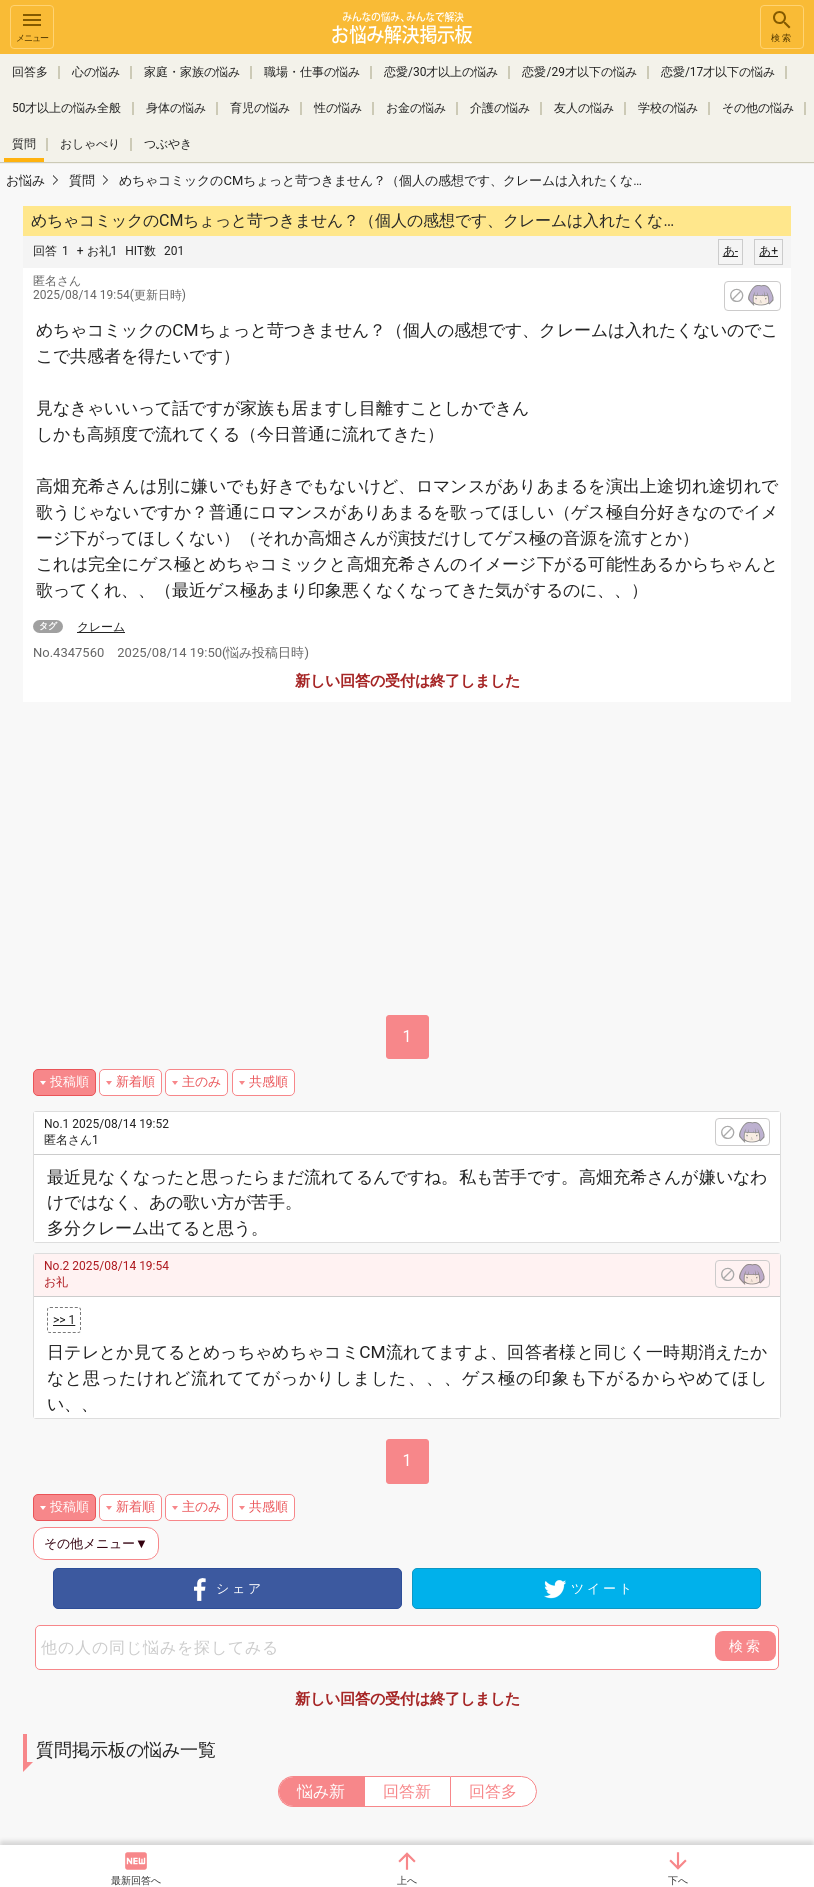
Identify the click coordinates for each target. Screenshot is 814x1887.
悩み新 (321, 1791)
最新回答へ (136, 1880)
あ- (730, 251)
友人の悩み (584, 108)
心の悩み (96, 72)
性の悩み (338, 108)
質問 (24, 144)
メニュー (32, 25)
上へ (407, 1880)
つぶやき (168, 144)
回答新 (407, 1791)
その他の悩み (758, 108)
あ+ (768, 251)
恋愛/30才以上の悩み (441, 72)
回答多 (30, 72)
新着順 (135, 1081)
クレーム (101, 627)
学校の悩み (668, 108)
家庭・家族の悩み (192, 72)
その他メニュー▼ (96, 1543)
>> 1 (64, 1320)
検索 (782, 25)
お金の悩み (416, 108)
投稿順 (69, 1081)
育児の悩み (260, 108)
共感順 (268, 1081)
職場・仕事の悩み (312, 72)
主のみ (201, 1081)
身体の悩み (176, 108)
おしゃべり (90, 144)
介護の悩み (500, 108)
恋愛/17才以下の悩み (718, 72)
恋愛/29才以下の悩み (579, 72)
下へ (678, 1880)
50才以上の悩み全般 (67, 108)
